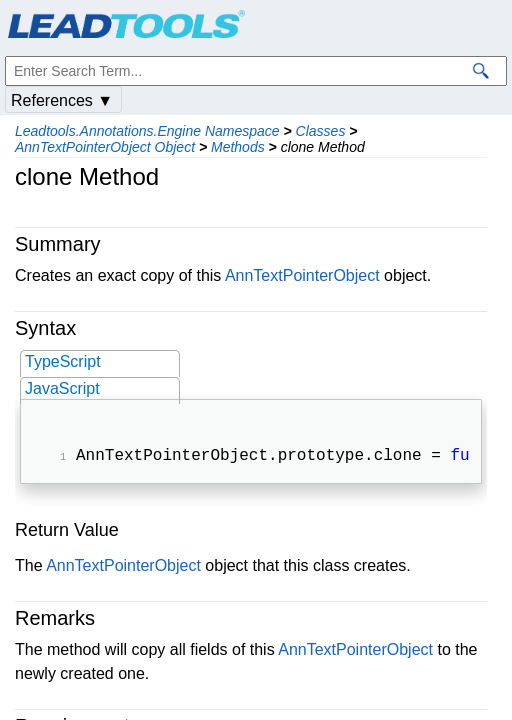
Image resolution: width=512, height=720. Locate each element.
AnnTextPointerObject (302, 275)
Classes (321, 131)
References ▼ (62, 100)
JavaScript (62, 388)
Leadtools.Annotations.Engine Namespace (147, 131)
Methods (238, 147)
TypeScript (63, 361)
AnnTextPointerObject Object (105, 147)
